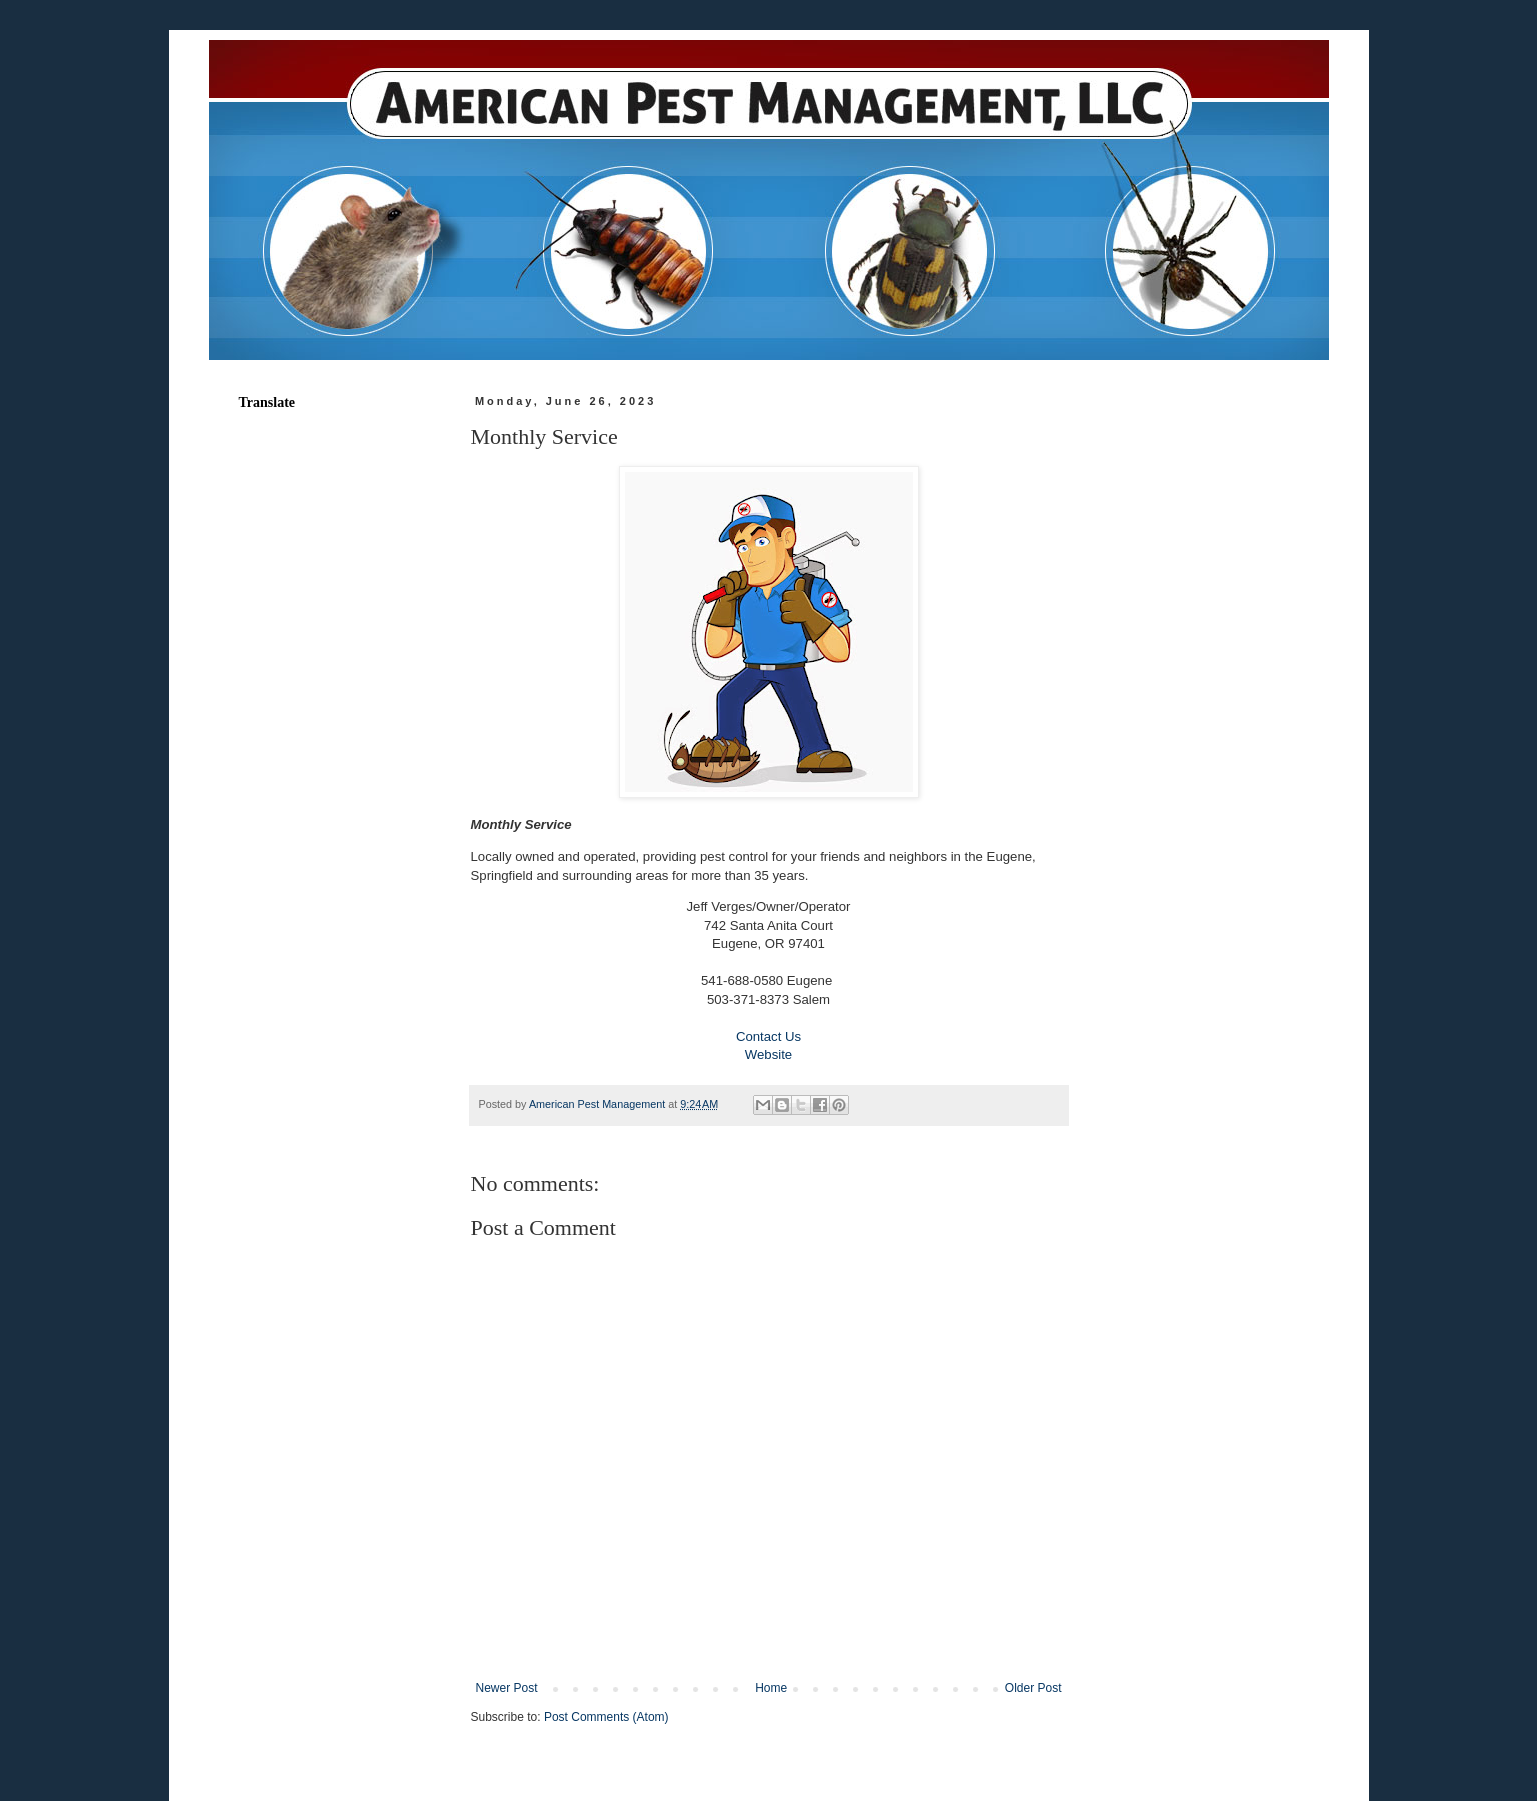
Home (771, 1688)
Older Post (1033, 1688)
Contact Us (768, 1036)
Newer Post (507, 1688)
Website (768, 1054)
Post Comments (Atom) (606, 1717)
